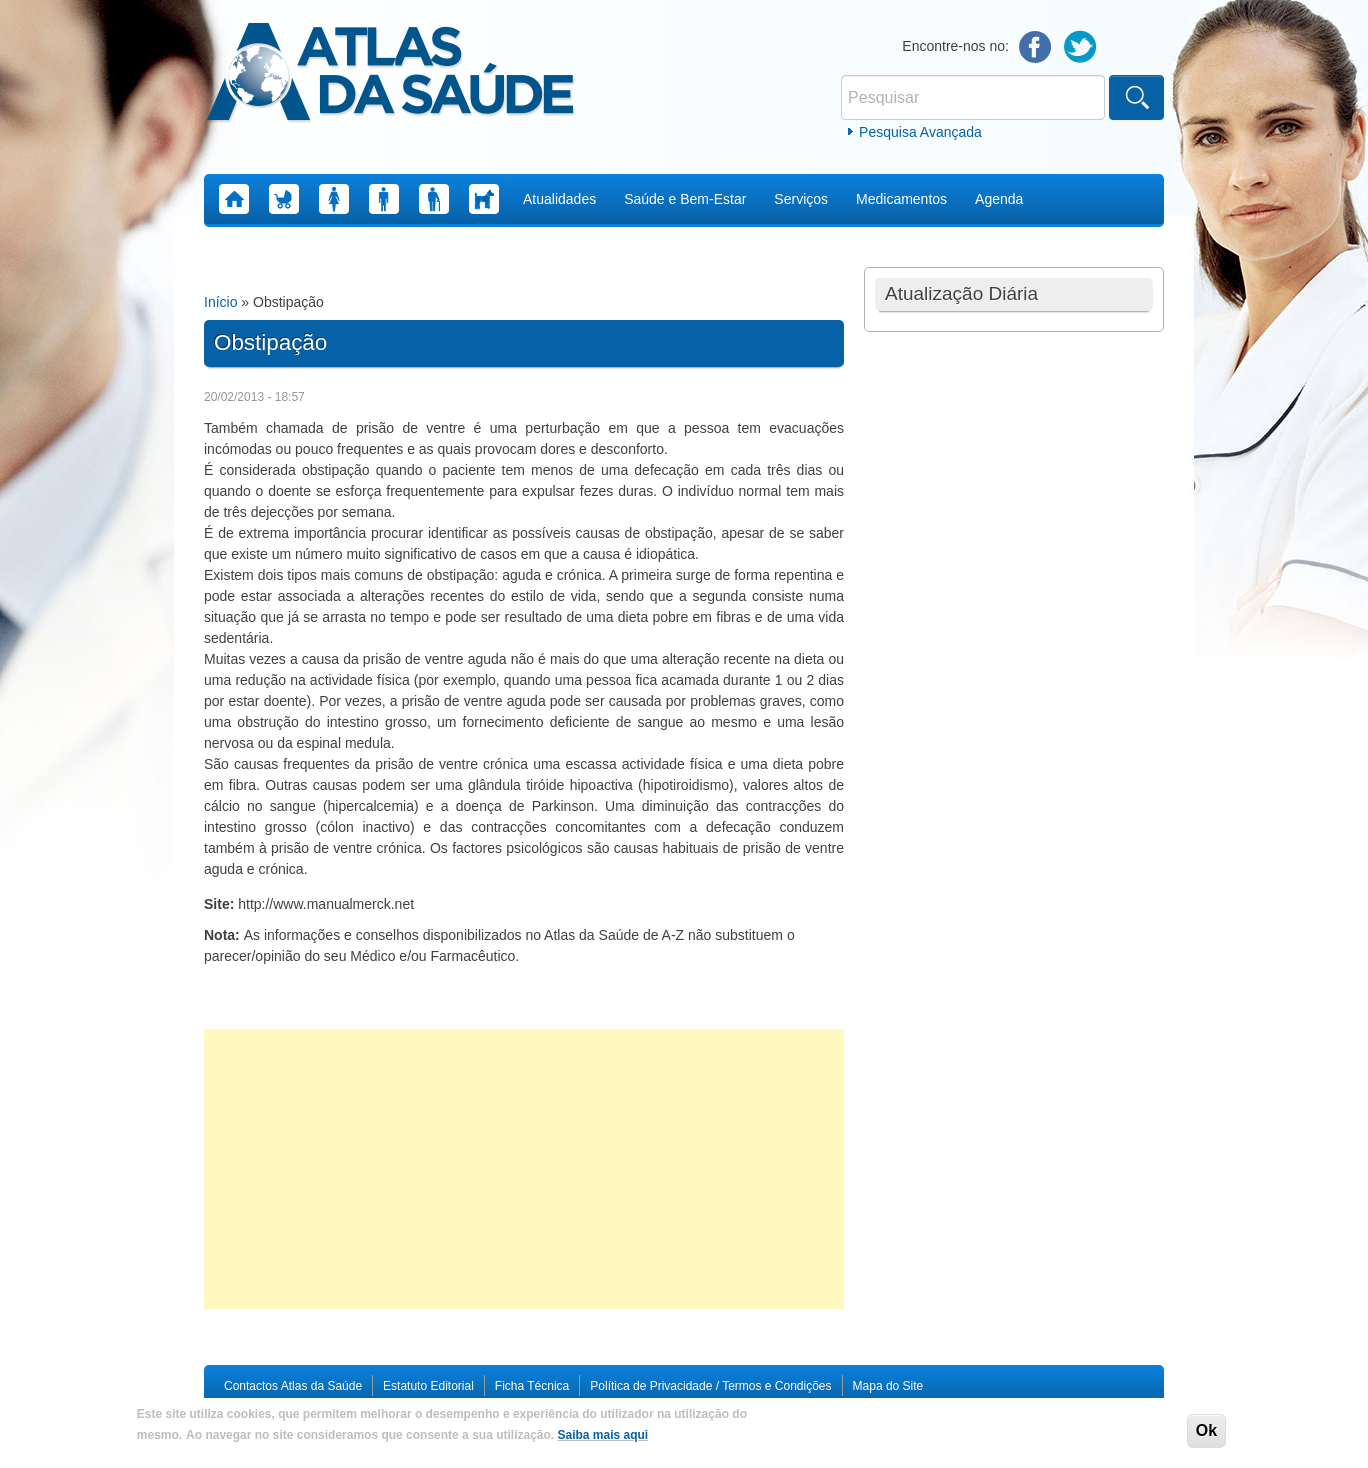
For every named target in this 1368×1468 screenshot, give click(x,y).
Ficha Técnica (532, 1386)
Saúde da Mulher (334, 199)
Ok (1206, 1430)
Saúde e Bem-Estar (685, 199)
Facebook (1035, 47)
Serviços (801, 199)
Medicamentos (901, 199)
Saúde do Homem (384, 199)
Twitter (1080, 47)
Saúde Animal (484, 199)
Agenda (999, 199)
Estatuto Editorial (428, 1386)
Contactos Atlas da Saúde (293, 1386)
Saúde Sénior (434, 199)
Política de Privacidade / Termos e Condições (710, 1386)
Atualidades (559, 199)
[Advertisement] (524, 1169)
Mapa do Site (888, 1386)
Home (234, 199)
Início (220, 302)
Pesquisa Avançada (920, 132)
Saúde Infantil (284, 199)
